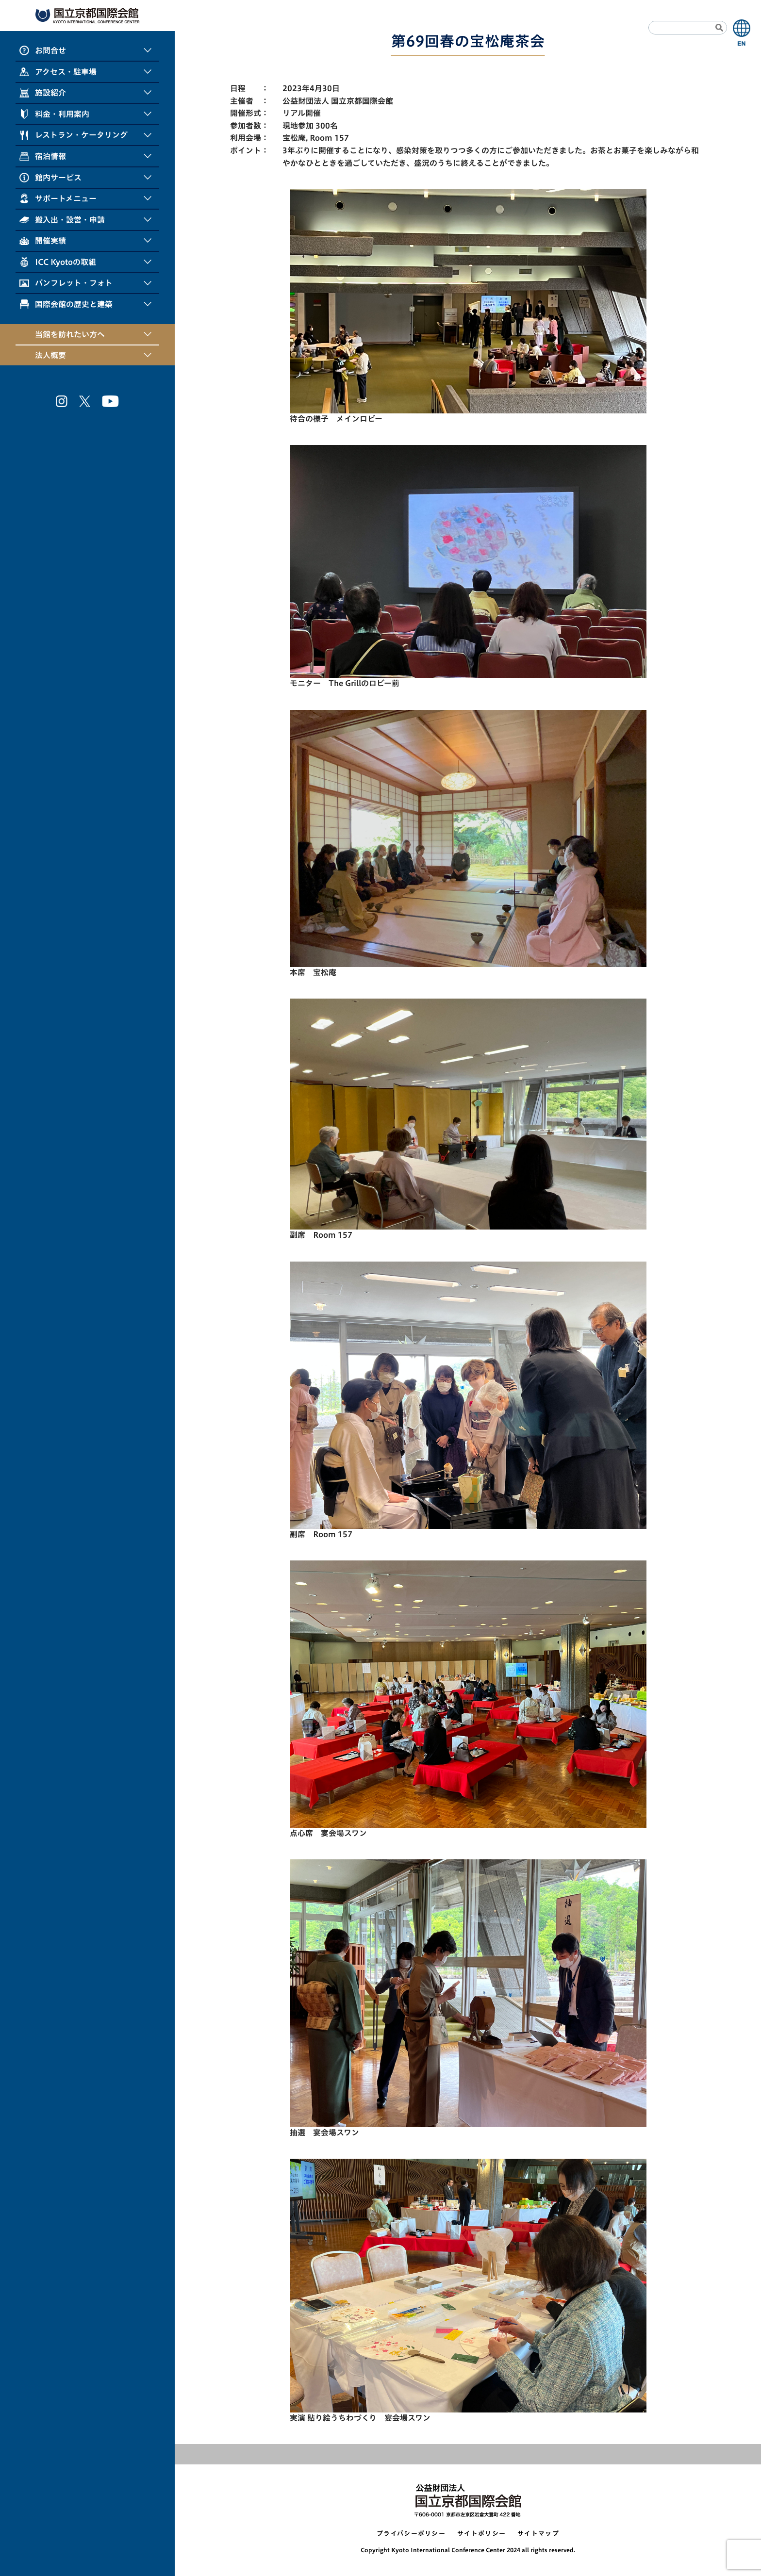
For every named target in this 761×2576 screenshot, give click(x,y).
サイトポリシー (481, 2533)
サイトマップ (538, 2533)
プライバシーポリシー (411, 2533)
